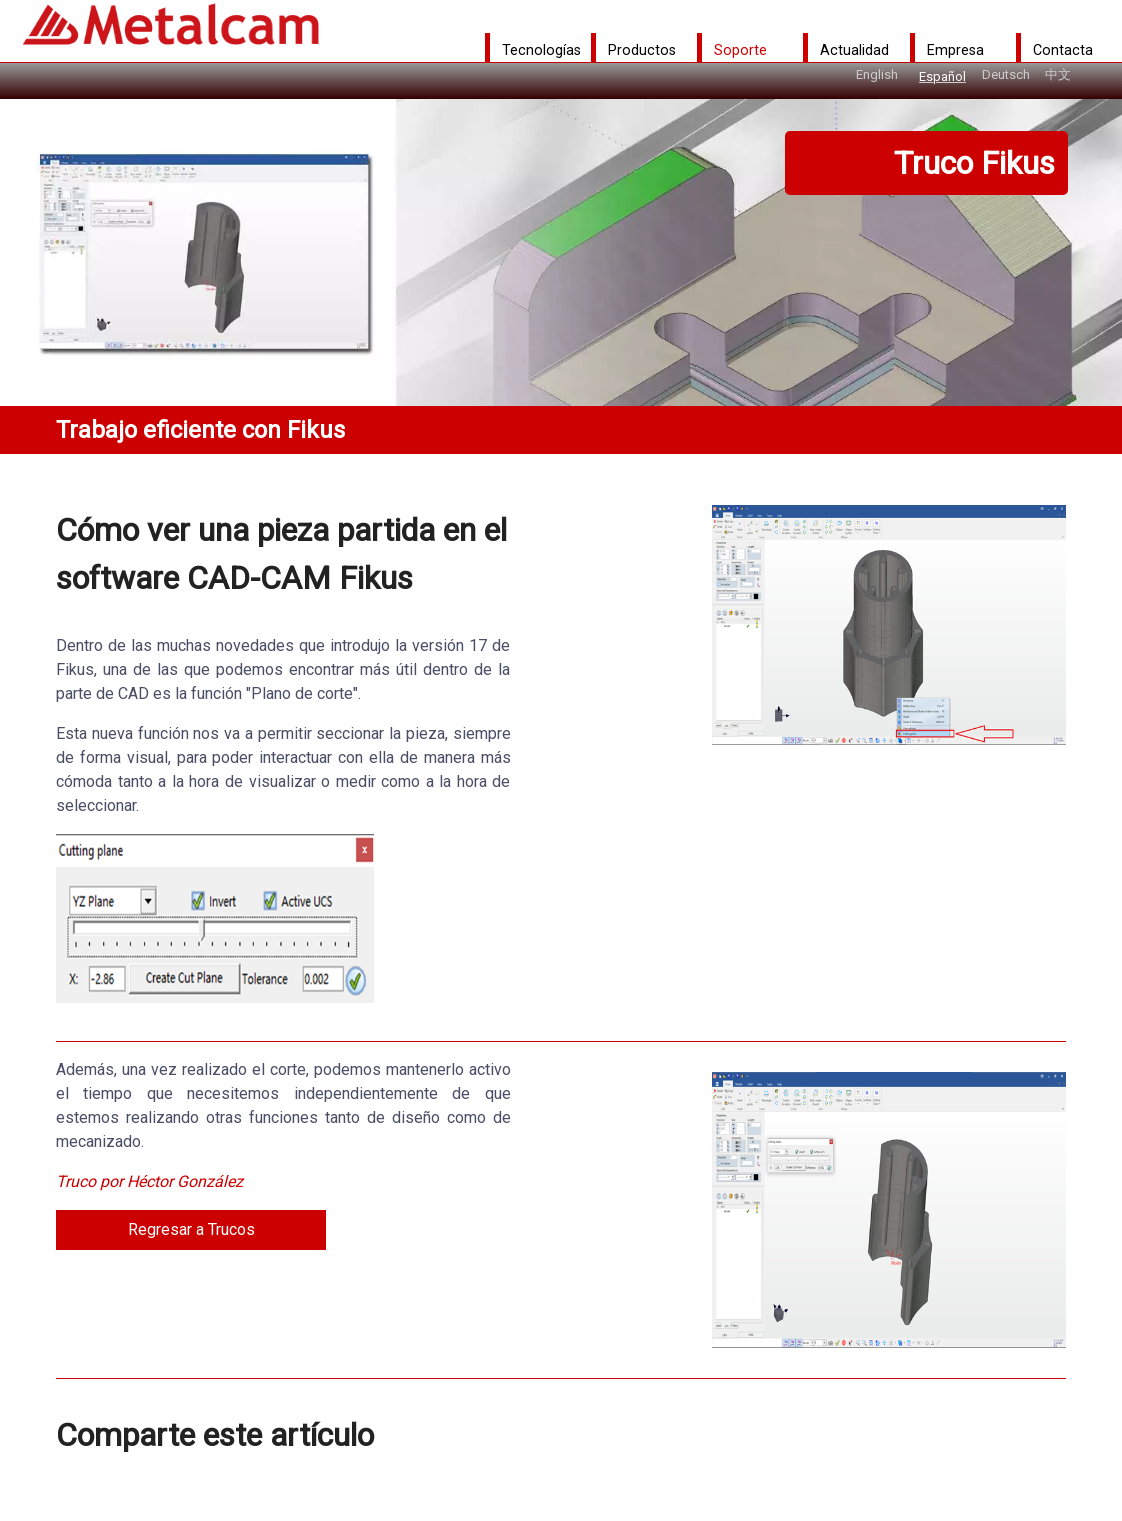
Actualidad (854, 50)
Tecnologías (541, 50)
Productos (642, 50)
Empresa (955, 50)
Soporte (740, 50)
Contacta (1063, 50)
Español (942, 76)
